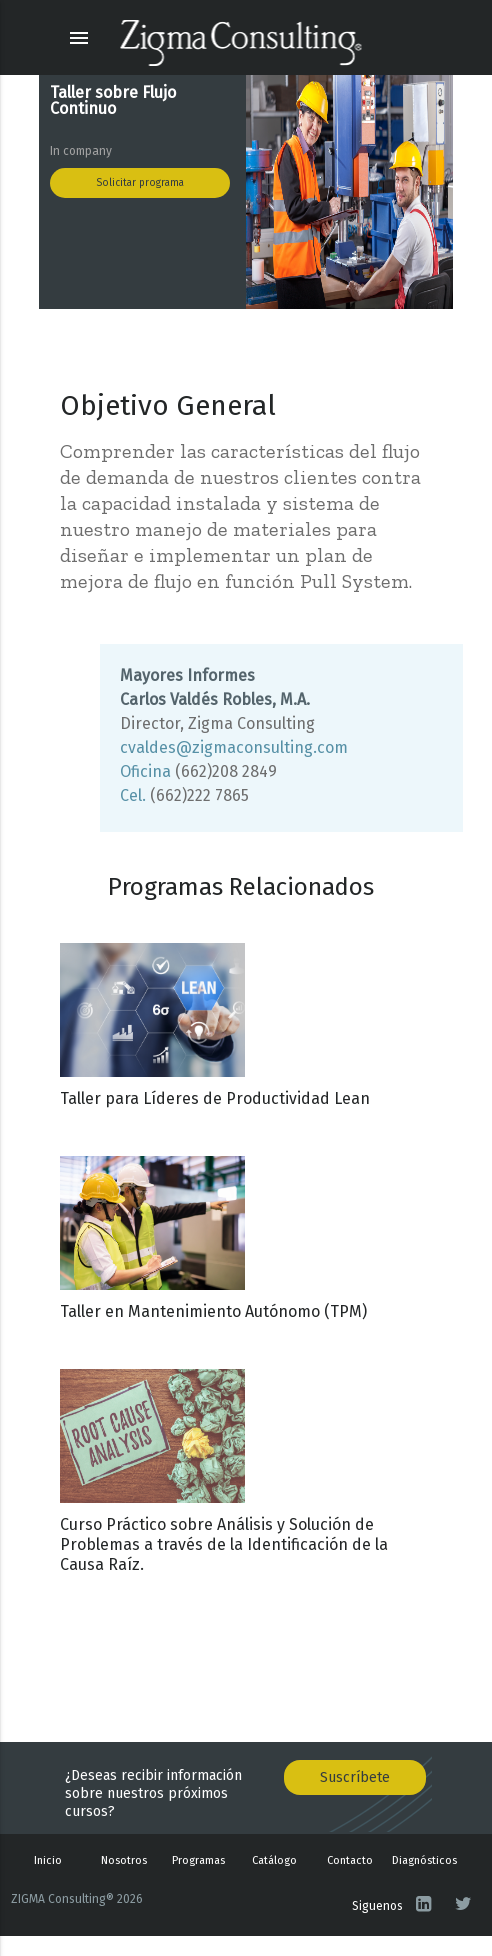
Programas (198, 1860)
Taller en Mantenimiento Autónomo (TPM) (213, 1311)
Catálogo (274, 1860)
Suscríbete (355, 1777)
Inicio (48, 1860)
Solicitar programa (140, 183)
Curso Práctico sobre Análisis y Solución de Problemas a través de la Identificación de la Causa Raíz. (224, 1544)
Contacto (350, 1860)
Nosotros (124, 1860)
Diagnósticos (424, 1860)
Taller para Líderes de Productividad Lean (215, 1098)
